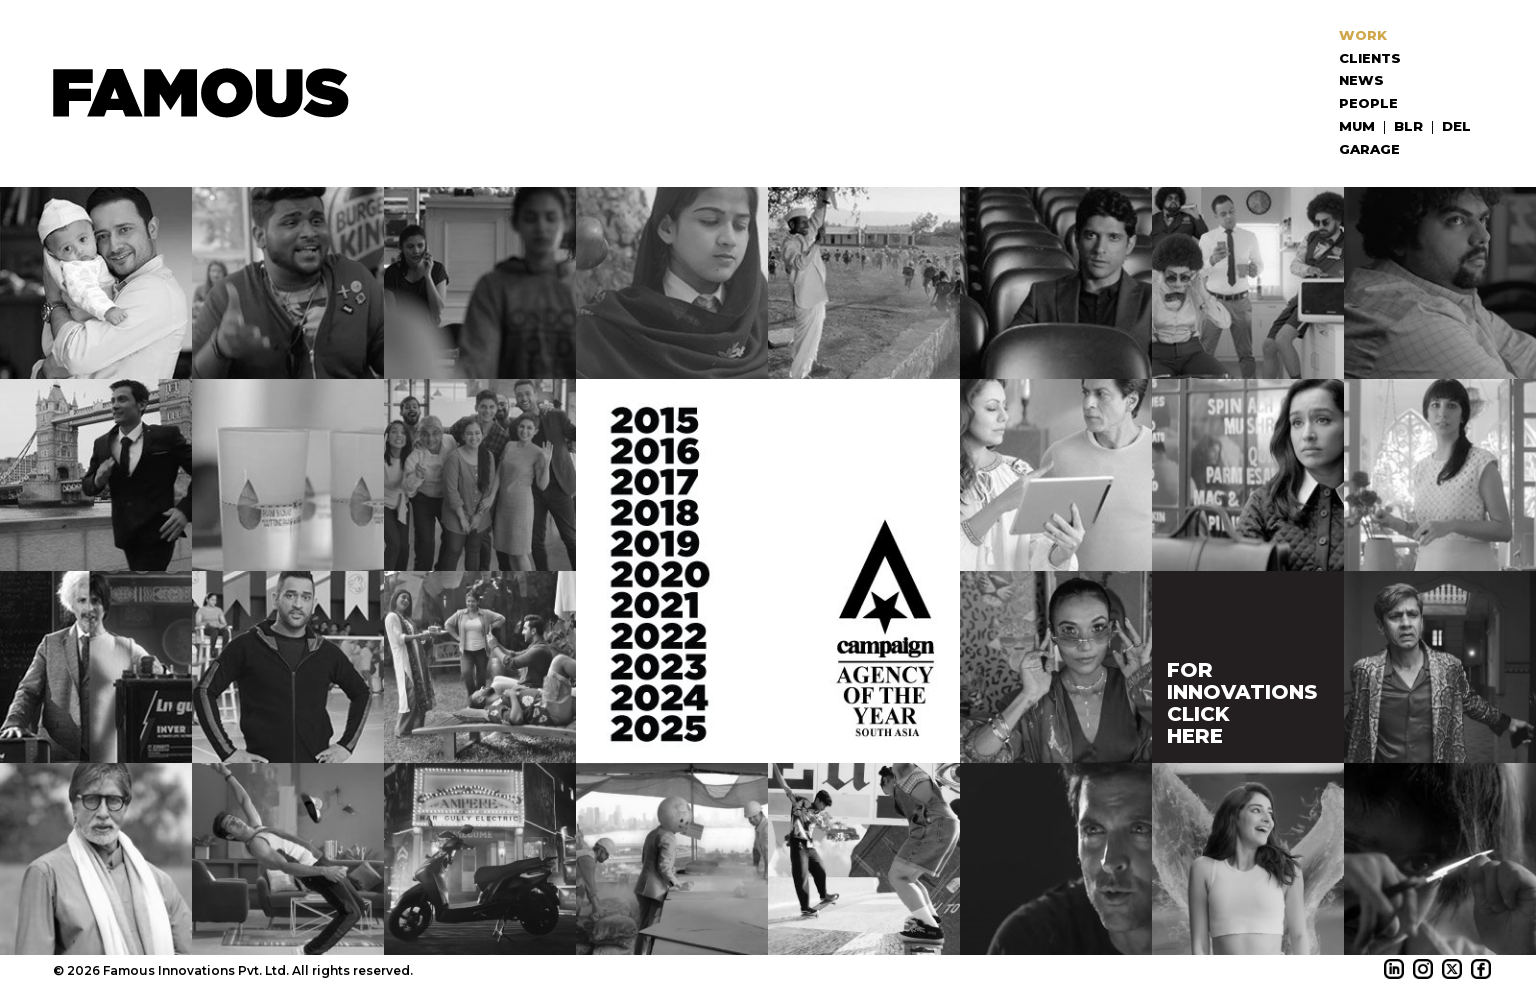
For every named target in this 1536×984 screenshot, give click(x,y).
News (1363, 80)
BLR (1408, 126)
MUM (1358, 126)
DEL (1456, 126)
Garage (1371, 149)
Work (1365, 35)
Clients (1372, 58)
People (1370, 103)
